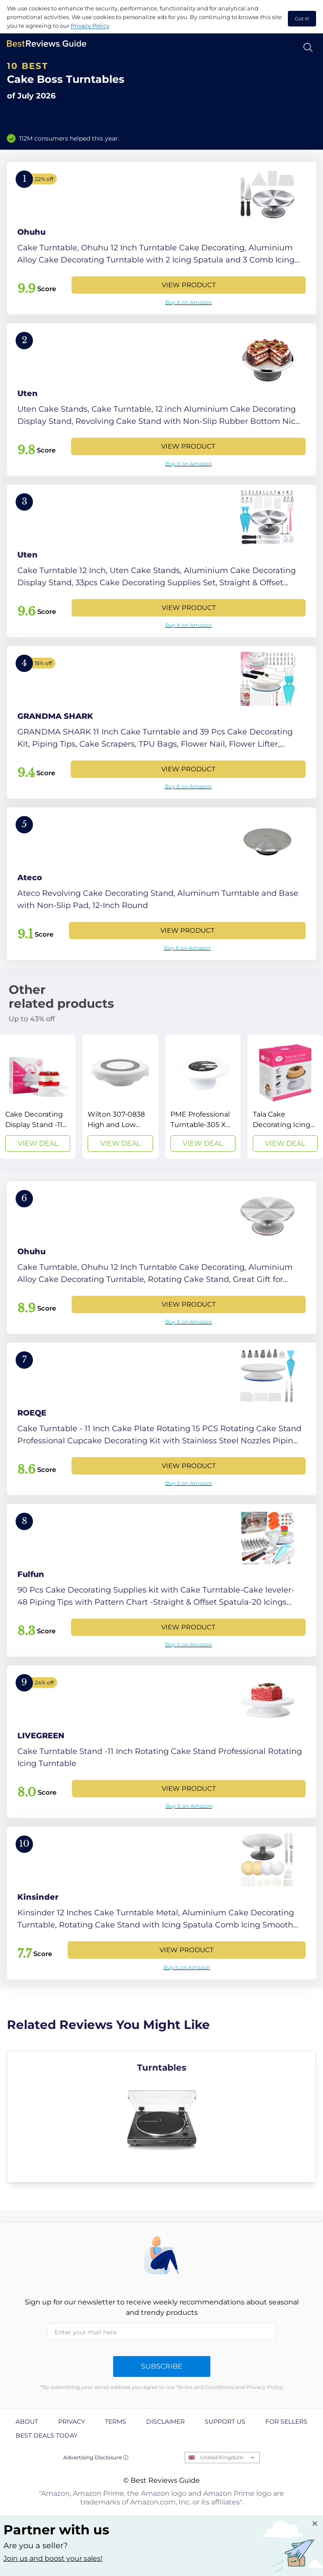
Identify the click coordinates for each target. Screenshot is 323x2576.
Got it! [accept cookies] (302, 19)
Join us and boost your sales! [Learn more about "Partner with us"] (52, 2558)
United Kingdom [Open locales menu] (222, 2457)
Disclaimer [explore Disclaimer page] (165, 2421)
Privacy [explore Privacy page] (71, 2421)
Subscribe (162, 2366)
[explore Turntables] (161, 2117)
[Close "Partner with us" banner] (315, 2523)
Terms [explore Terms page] (115, 2421)
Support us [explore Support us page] (225, 2421)
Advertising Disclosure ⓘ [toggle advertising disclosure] (95, 2457)
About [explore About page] (27, 2421)
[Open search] (308, 47)
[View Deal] (37, 1097)
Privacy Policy (90, 25)
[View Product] (161, 238)
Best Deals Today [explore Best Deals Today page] (47, 2435)
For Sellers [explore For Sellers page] (286, 2421)
